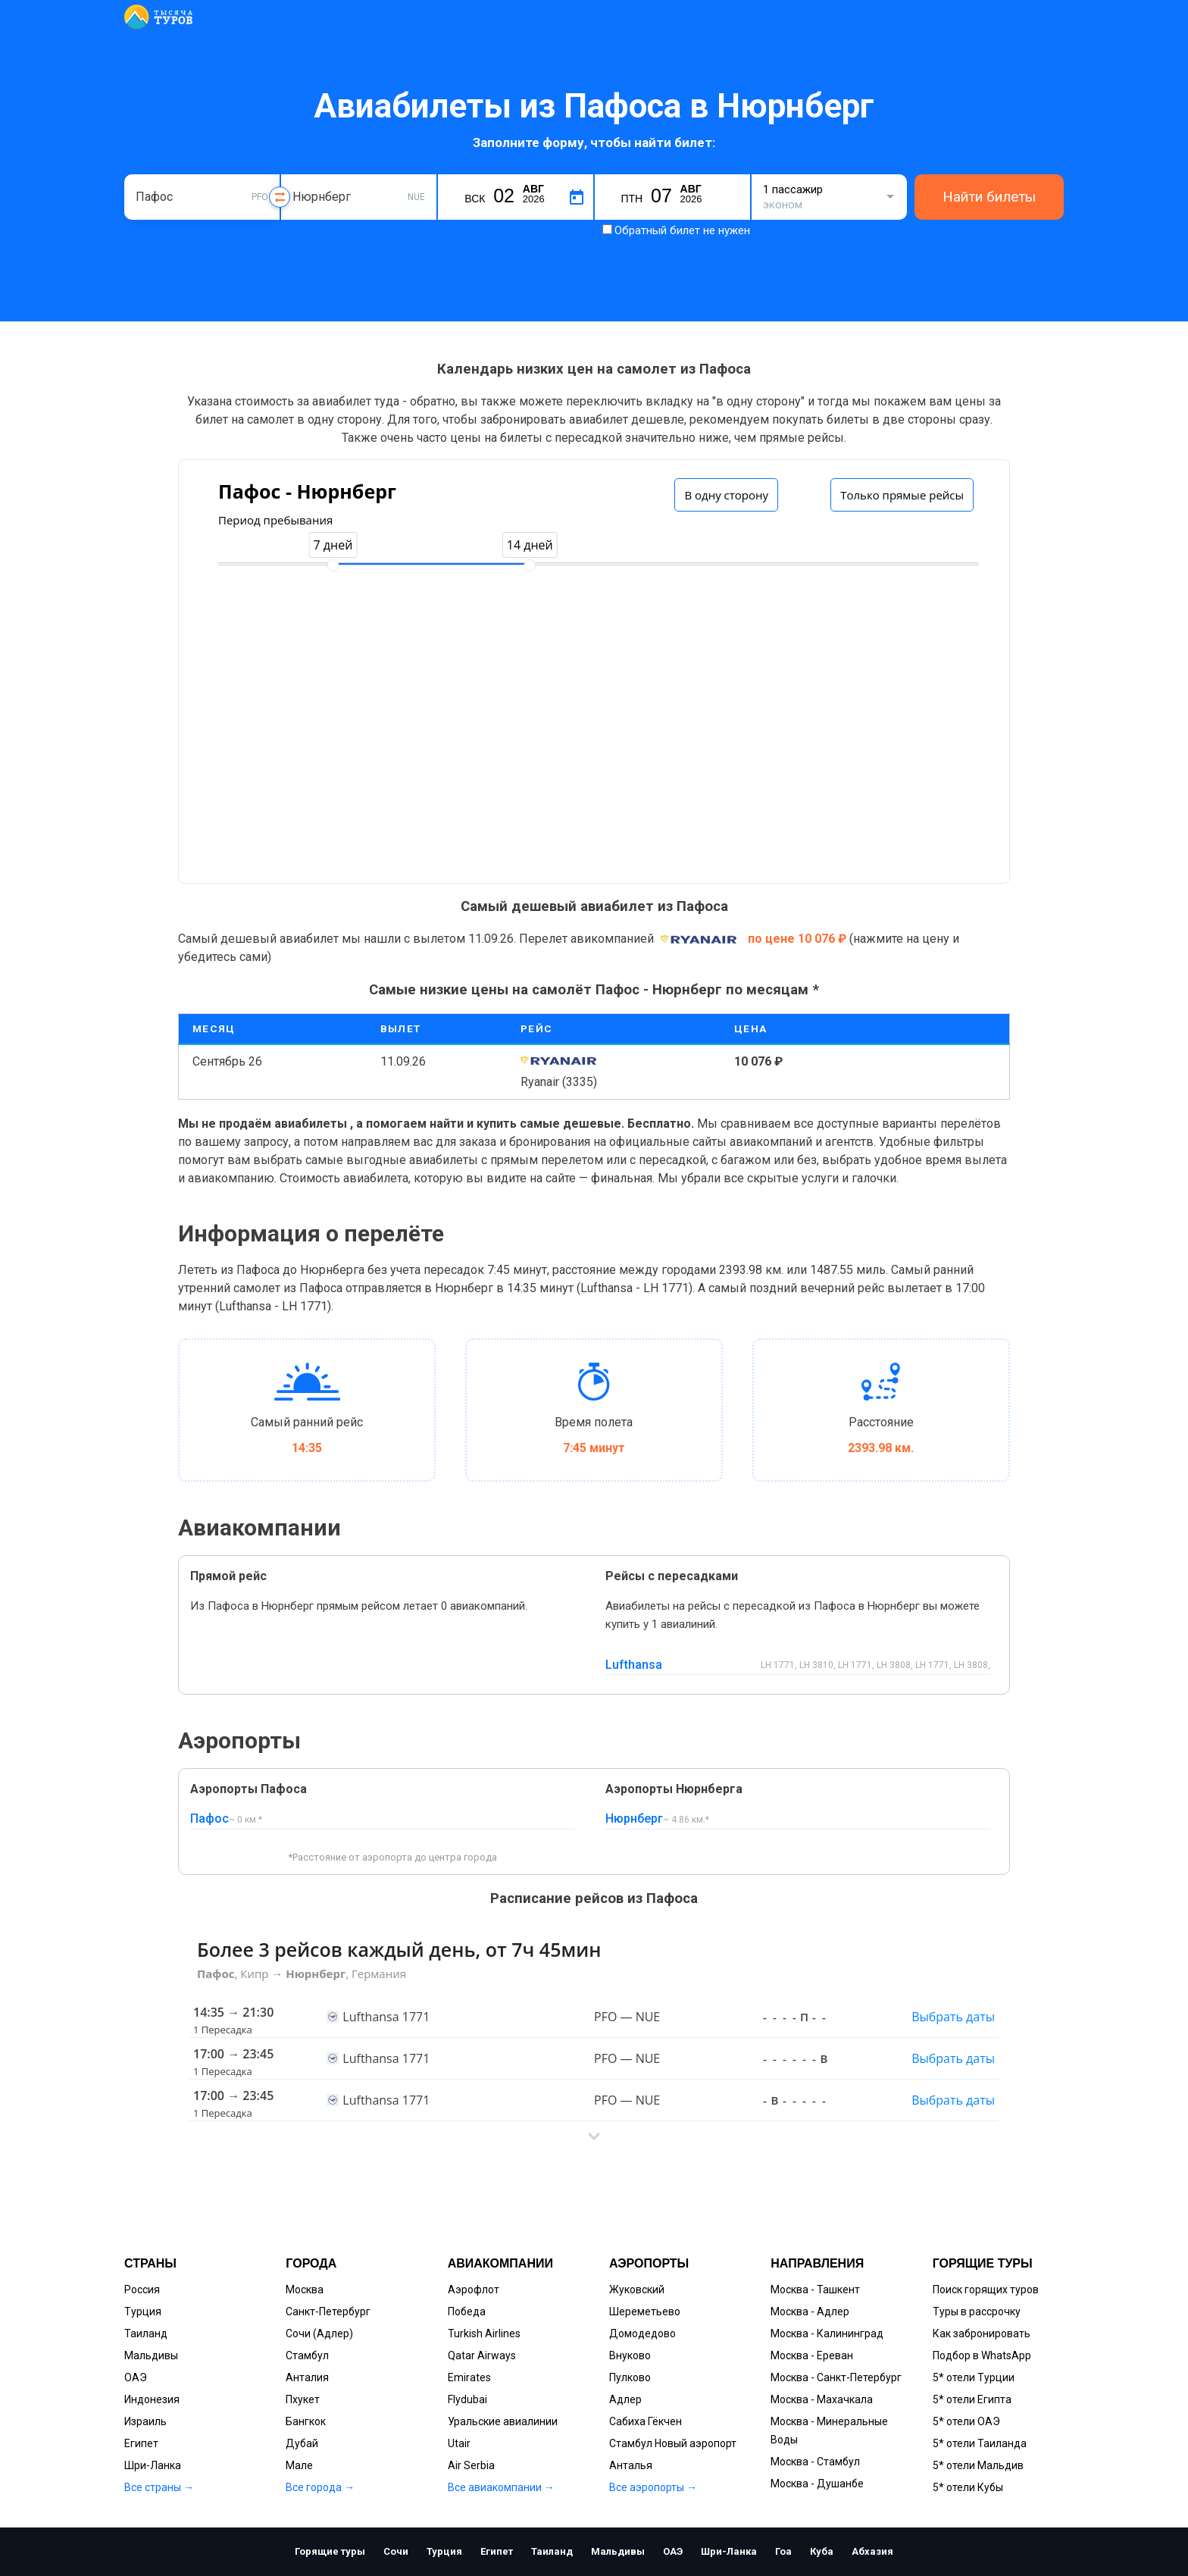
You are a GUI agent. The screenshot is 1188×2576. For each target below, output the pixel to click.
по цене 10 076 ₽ (798, 938)
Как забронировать (981, 2333)
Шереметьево (644, 2311)
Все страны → (159, 2487)
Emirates (469, 2377)
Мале (299, 2465)
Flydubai (467, 2399)
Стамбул (307, 2355)
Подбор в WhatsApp (982, 2355)
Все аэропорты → (653, 2487)
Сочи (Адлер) (319, 2333)
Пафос (209, 1818)
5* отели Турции (973, 2377)
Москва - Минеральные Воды (829, 2430)
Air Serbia (471, 2465)
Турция (142, 2311)
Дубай (302, 2443)
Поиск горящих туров (986, 2289)
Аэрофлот (473, 2289)
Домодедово (642, 2333)
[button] (594, 2136)
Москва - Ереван (812, 2355)
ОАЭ (135, 2377)
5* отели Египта (972, 2399)
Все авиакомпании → (501, 2487)
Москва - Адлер (810, 2311)
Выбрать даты (953, 2016)
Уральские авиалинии (503, 2421)
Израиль (145, 2421)
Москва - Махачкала (822, 2399)
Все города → (320, 2487)
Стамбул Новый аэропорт (672, 2443)
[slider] (333, 565)
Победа (467, 2311)
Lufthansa (633, 1664)
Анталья (630, 2465)
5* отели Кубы (968, 2487)
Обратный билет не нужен (682, 230)
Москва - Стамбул (815, 2461)
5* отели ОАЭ (966, 2421)
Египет (141, 2443)
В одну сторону (726, 494)
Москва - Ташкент (815, 2289)
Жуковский (636, 2289)
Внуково (630, 2355)
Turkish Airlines (484, 2333)
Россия (142, 2289)
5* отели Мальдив (978, 2465)
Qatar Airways (482, 2355)
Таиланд (145, 2333)
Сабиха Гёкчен (645, 2421)
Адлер (625, 2399)
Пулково (630, 2377)
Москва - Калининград (827, 2333)
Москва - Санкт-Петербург (836, 2377)
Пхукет (303, 2399)
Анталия (307, 2377)
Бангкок (306, 2421)
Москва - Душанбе (817, 2483)
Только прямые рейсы (902, 494)
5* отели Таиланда (980, 2443)
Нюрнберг (634, 1818)
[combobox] (202, 197)
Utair (459, 2443)
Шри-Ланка (152, 2465)
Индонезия (152, 2399)
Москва (305, 2289)
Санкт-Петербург (328, 2311)
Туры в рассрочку (977, 2311)
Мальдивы (151, 2355)
